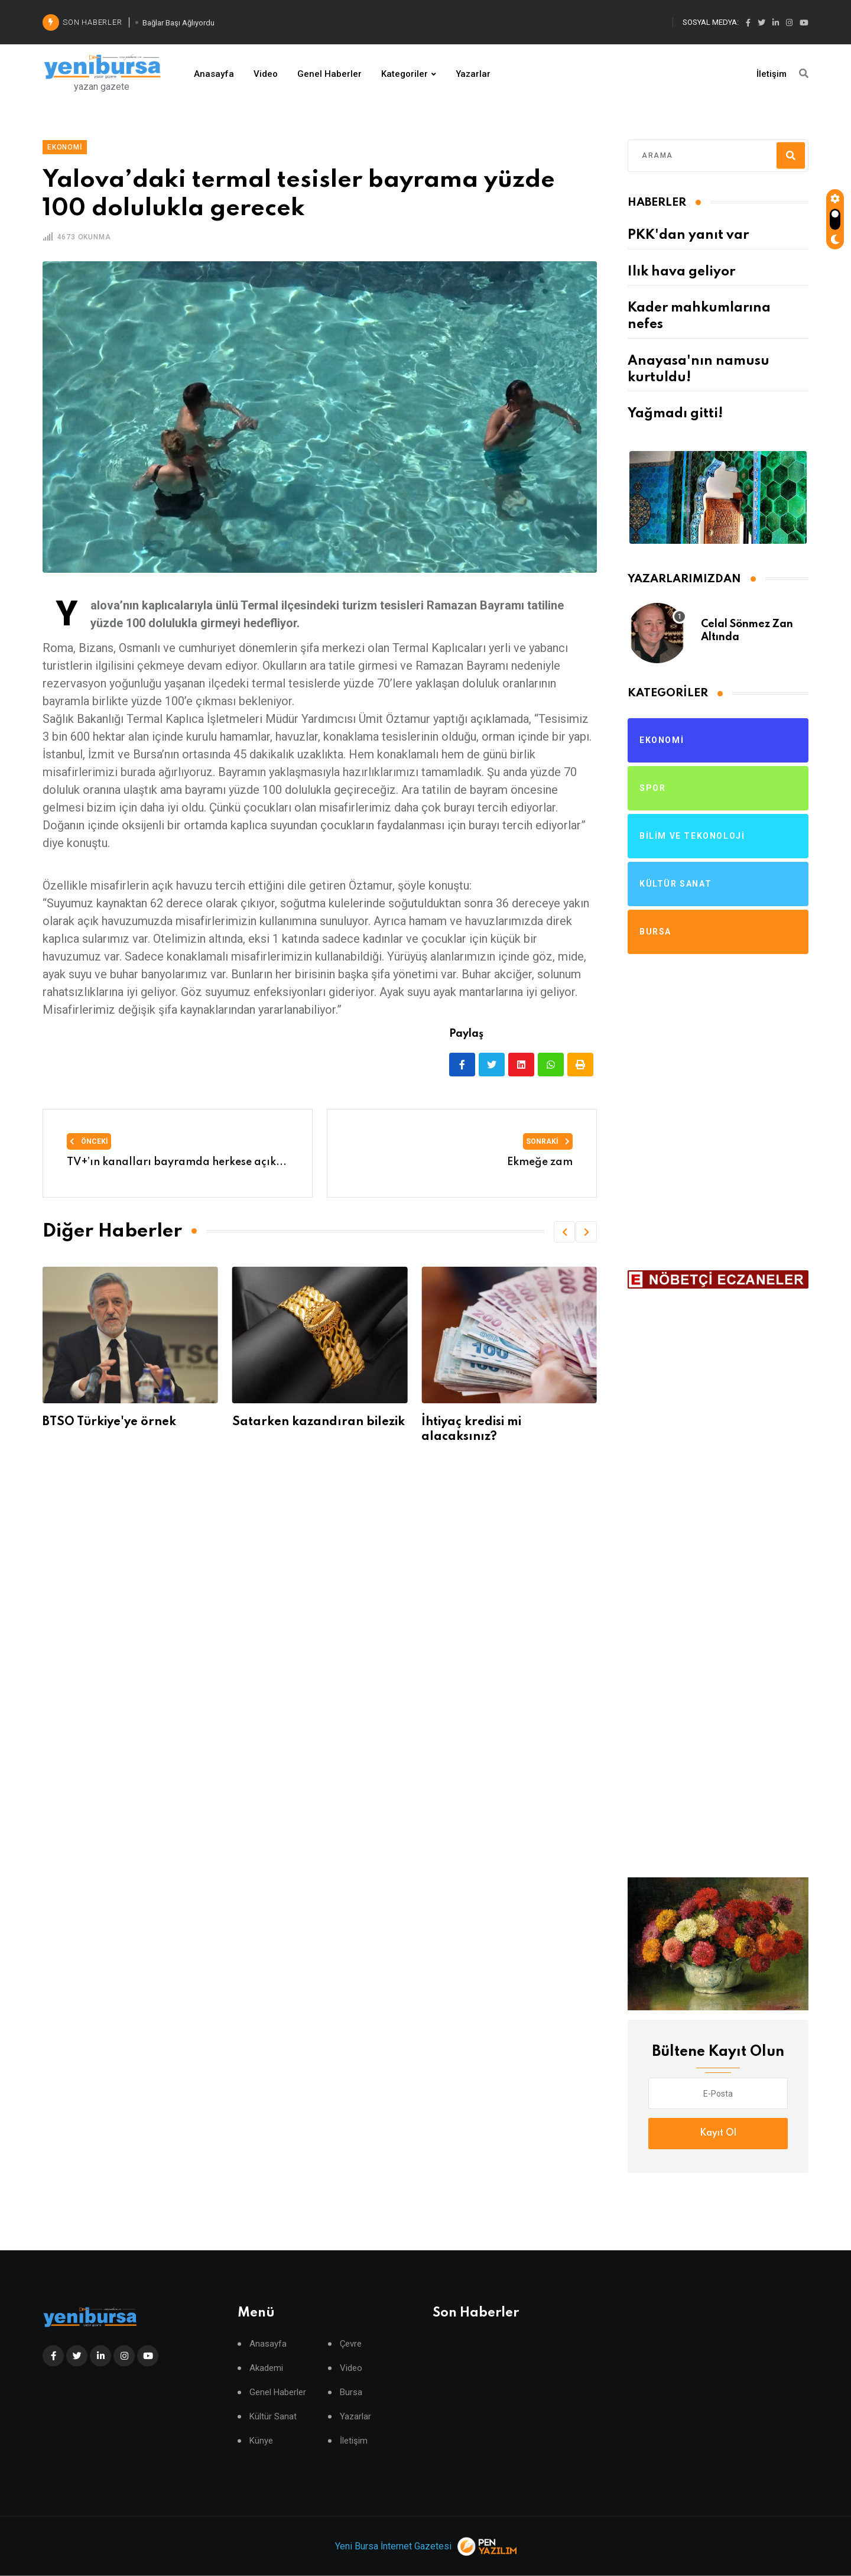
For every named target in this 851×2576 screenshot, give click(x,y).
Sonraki (548, 1141)
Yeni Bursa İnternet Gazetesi (393, 2546)
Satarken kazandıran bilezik (318, 1422)
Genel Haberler (329, 74)
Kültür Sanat (273, 2416)
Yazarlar (473, 74)
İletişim (771, 74)
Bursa (351, 2392)
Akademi (266, 2368)
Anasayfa (214, 74)
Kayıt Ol (718, 2133)
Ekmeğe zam (540, 1162)
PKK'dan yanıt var (688, 235)
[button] (564, 1231)
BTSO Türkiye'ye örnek (109, 1422)
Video (266, 74)
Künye (261, 2441)
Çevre (351, 2344)
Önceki (89, 1141)
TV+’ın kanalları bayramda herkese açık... (177, 1162)
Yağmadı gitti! (675, 413)
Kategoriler (404, 74)
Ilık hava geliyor (681, 271)
